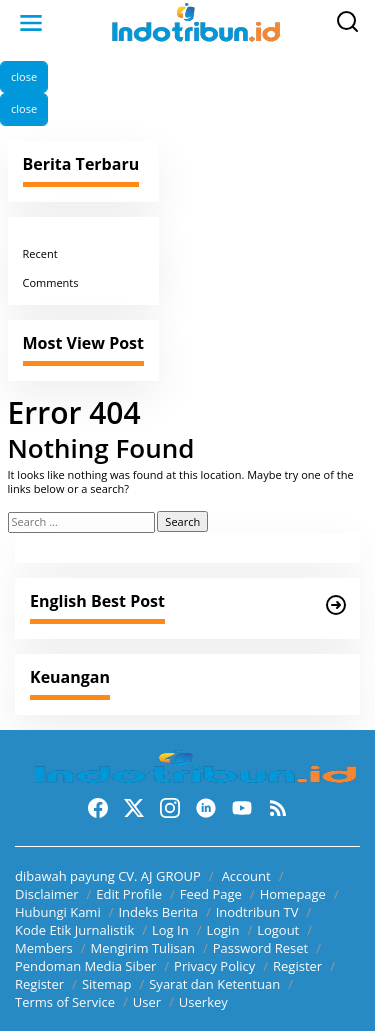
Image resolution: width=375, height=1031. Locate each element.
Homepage (293, 894)
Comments (51, 282)
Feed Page (211, 894)
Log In (170, 930)
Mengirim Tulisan (143, 948)
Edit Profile (129, 894)
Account (246, 876)
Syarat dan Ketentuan (214, 984)
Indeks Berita (157, 912)
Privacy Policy (214, 966)
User (147, 1002)
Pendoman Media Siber (85, 966)
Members (44, 948)
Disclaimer (47, 894)
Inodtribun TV (257, 912)
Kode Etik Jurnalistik (74, 930)
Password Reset (260, 948)
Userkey (203, 1002)
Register (297, 966)
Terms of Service (65, 1002)
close (24, 76)
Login (222, 930)
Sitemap (107, 984)
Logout (278, 930)
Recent (40, 253)
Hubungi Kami (58, 912)
